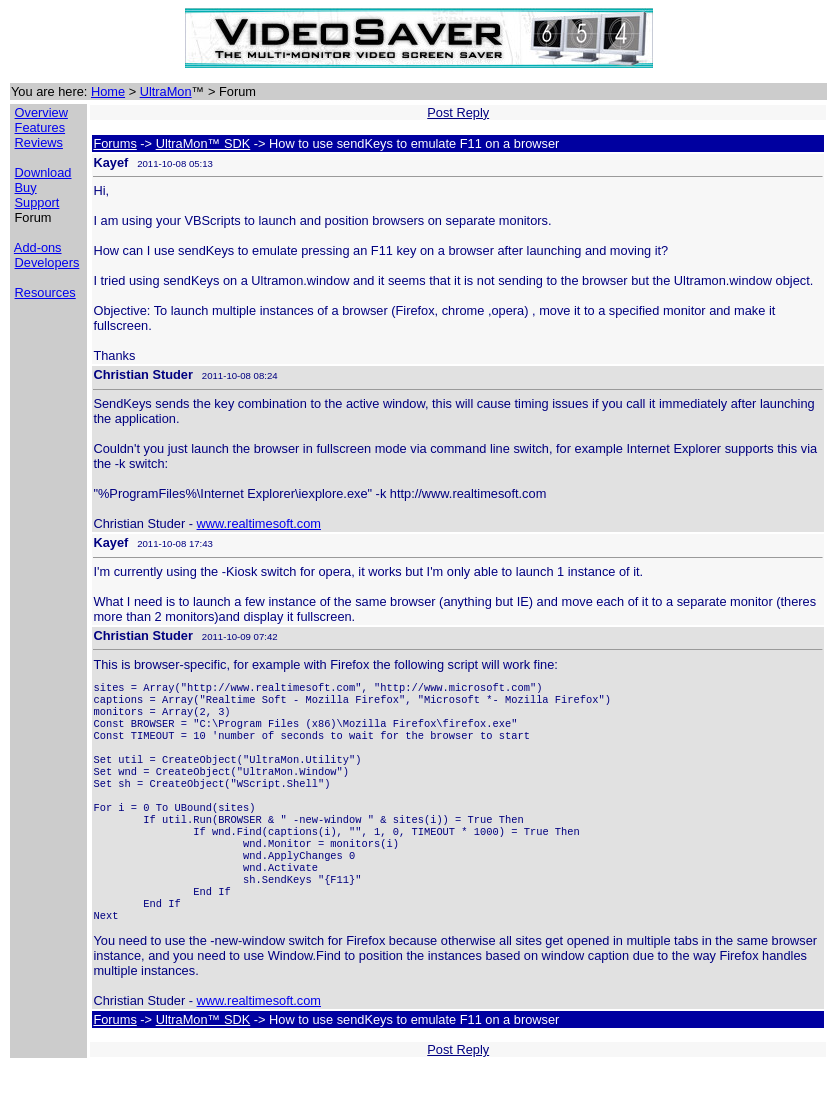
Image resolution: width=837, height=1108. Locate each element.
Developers (47, 262)
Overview (41, 112)
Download (43, 172)
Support (37, 202)
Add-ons (38, 247)
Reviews (39, 142)
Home (108, 91)
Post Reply (458, 112)
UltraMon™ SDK (203, 143)
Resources (45, 292)
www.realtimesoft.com (259, 523)
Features (40, 127)
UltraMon (166, 91)
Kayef (110, 162)
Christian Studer (143, 374)
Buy (26, 187)
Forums (114, 143)
